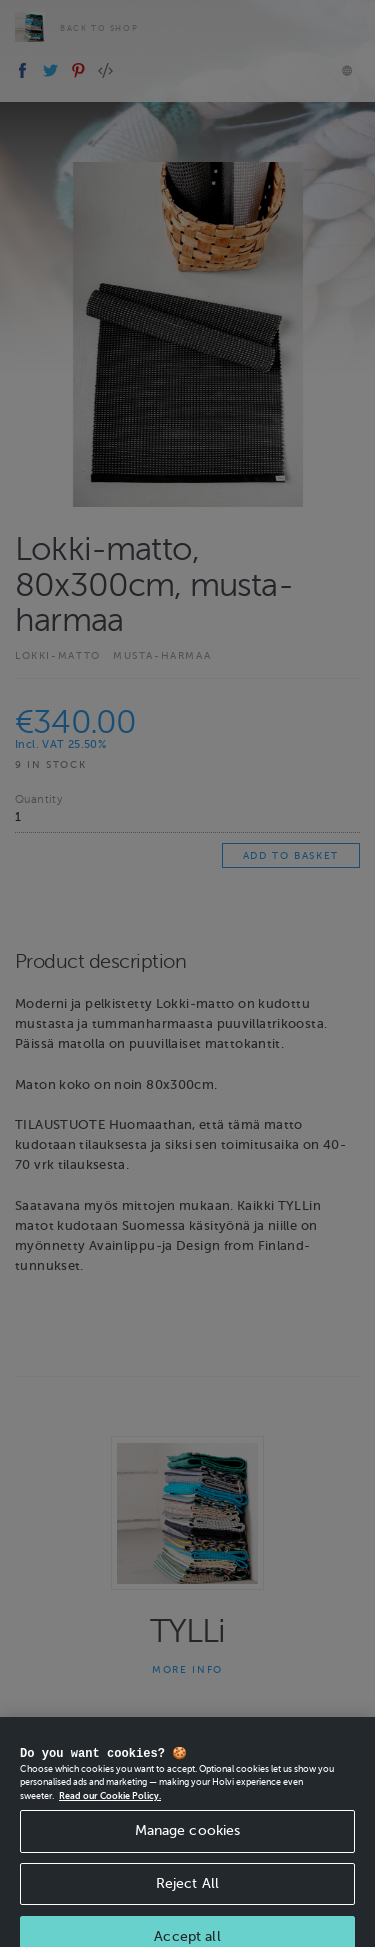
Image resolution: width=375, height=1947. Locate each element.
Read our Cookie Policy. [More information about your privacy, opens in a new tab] (110, 1811)
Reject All (187, 1898)
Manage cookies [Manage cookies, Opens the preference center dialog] (188, 1845)
